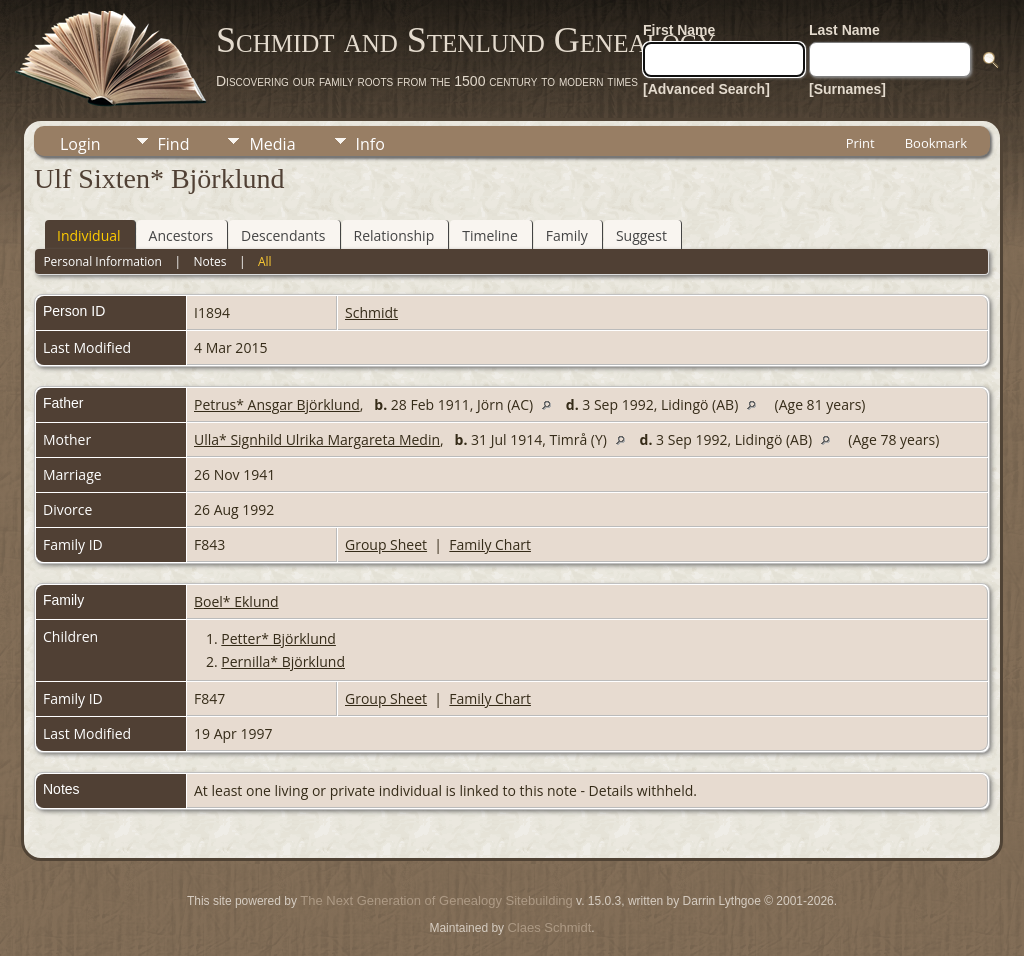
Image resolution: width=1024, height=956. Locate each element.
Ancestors (181, 235)
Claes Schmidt (549, 927)
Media (272, 144)
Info (370, 144)
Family (567, 235)
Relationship (394, 235)
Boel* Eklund (236, 601)
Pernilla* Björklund (283, 661)
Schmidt (371, 312)
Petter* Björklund (278, 638)
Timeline (490, 235)
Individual (89, 235)
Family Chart (490, 544)
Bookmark (936, 143)
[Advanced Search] (706, 89)
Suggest (641, 235)
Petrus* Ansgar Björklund (277, 404)
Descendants (283, 235)
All (265, 261)
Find (174, 144)
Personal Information (102, 261)
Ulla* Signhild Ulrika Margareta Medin (317, 439)
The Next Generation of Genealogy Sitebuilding (436, 900)
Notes (209, 261)
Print (860, 143)
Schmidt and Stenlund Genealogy (466, 40)
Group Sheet (386, 544)
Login (80, 144)
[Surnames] (847, 89)
